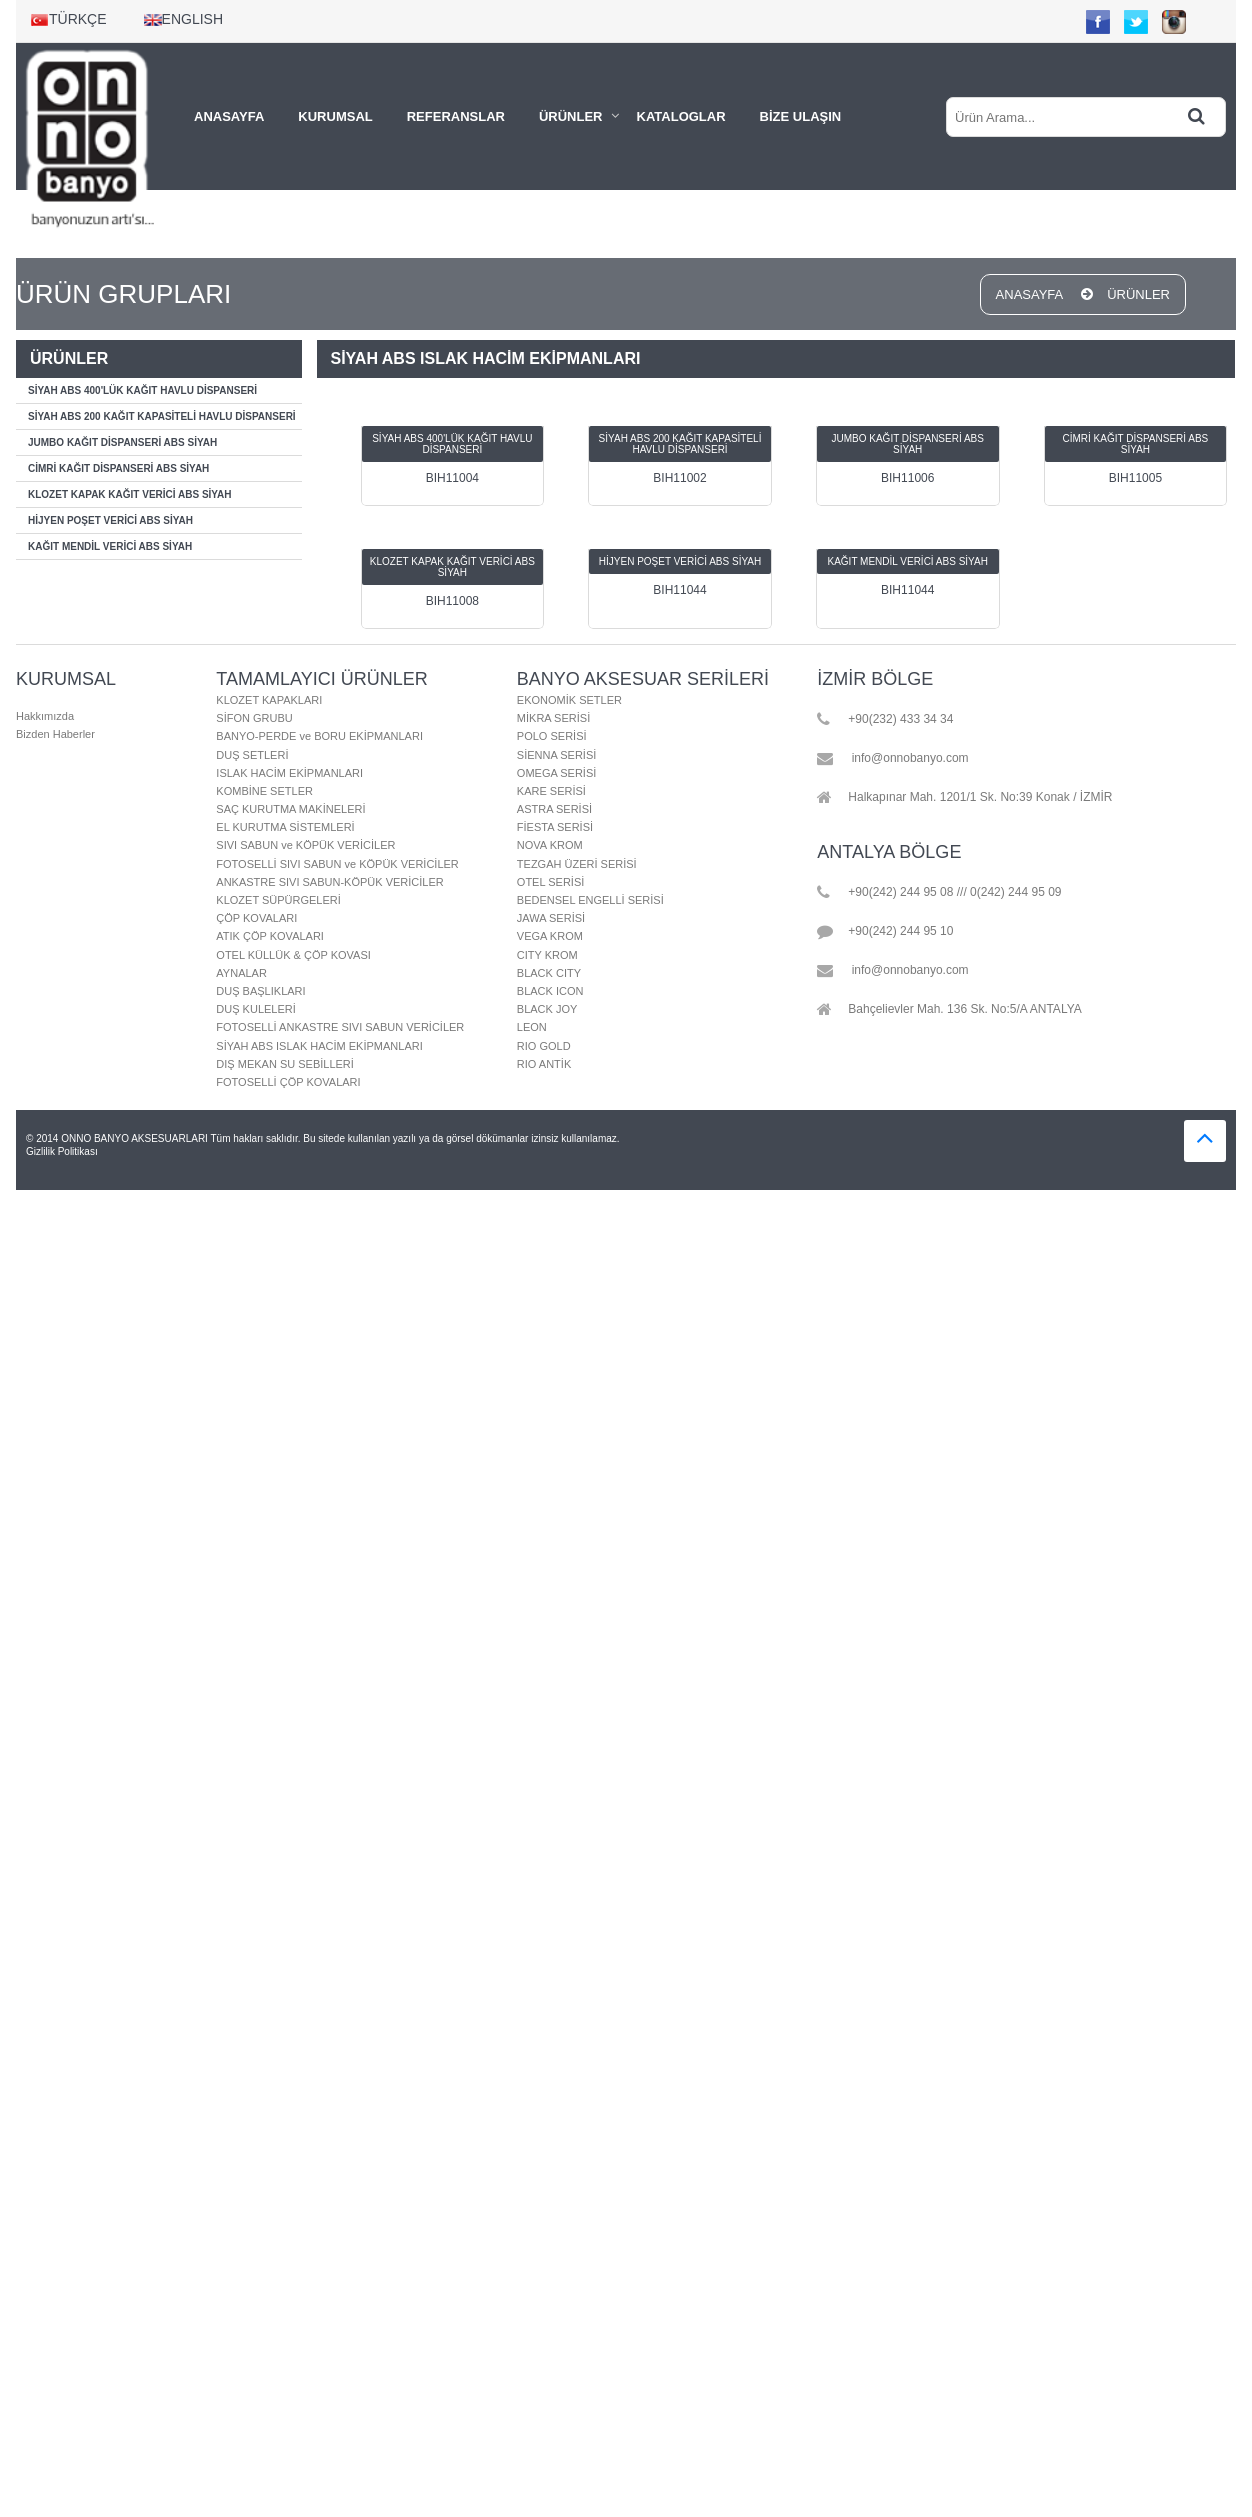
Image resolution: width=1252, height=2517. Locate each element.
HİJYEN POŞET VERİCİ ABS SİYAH (110, 520)
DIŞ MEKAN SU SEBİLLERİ (285, 1064)
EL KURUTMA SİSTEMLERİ (285, 827)
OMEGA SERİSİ (556, 773)
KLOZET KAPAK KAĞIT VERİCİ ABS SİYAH (130, 494)
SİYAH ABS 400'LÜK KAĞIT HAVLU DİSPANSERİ (142, 390)
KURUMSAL (335, 116)
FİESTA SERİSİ (555, 827)
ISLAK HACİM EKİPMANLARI (289, 773)
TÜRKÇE (69, 19)
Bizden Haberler (55, 734)
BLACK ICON (550, 991)
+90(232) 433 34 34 (885, 720)
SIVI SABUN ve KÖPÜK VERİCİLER (305, 845)
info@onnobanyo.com (892, 759)
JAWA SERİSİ (551, 918)
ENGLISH (183, 19)
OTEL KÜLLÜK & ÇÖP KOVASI (293, 955)
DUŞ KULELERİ (255, 1009)
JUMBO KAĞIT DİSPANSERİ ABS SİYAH (122, 442)
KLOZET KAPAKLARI (269, 700)
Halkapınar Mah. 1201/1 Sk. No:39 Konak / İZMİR (964, 798)
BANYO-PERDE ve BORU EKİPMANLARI (319, 736)
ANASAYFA (229, 116)
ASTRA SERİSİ (554, 809)
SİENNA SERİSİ (556, 755)
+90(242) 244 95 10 (885, 932)
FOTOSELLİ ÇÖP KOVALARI (288, 1082)
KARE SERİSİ (551, 791)
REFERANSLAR (456, 116)
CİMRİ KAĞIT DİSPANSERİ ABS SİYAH (118, 468)
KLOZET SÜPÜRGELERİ (278, 900)
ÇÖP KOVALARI (256, 918)
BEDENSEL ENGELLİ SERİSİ (590, 900)
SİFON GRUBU (254, 718)
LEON (532, 1027)
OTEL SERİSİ (550, 882)
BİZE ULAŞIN (801, 116)
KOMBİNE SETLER (264, 791)
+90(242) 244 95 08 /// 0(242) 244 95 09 (939, 893)
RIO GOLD (544, 1046)
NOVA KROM (550, 845)
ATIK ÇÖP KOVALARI (270, 936)
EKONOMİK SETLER (569, 700)
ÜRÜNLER (571, 116)
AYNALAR (241, 973)
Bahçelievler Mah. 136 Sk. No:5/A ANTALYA (949, 1010)
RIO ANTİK (544, 1064)
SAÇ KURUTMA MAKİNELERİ (290, 809)
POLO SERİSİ (552, 736)
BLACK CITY (549, 973)
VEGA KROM (550, 936)
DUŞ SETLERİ (252, 755)
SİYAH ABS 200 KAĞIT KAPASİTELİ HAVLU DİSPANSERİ (162, 416)
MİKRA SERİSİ (553, 718)
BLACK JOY (547, 1009)
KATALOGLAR (681, 116)
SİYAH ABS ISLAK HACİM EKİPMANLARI (319, 1046)
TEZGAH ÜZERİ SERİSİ (577, 864)
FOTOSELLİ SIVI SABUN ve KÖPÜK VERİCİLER (337, 864)
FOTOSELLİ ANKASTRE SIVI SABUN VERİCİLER (340, 1027)
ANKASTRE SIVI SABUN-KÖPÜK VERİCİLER (329, 882)
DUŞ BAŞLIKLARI (260, 991)
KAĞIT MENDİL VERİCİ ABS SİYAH (110, 546)
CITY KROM (547, 955)
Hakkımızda (45, 716)
